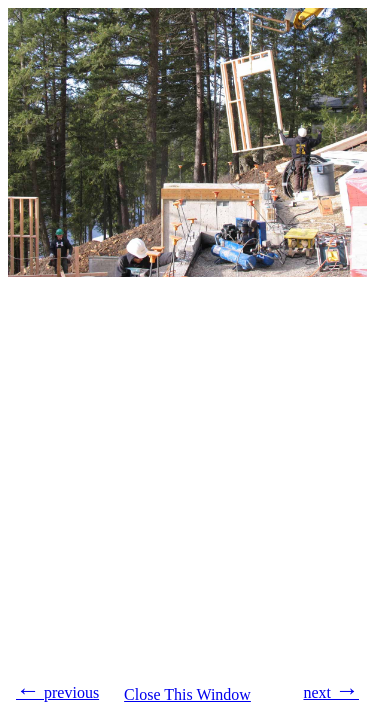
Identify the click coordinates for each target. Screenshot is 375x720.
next (331, 690)
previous (57, 690)
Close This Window (187, 694)
